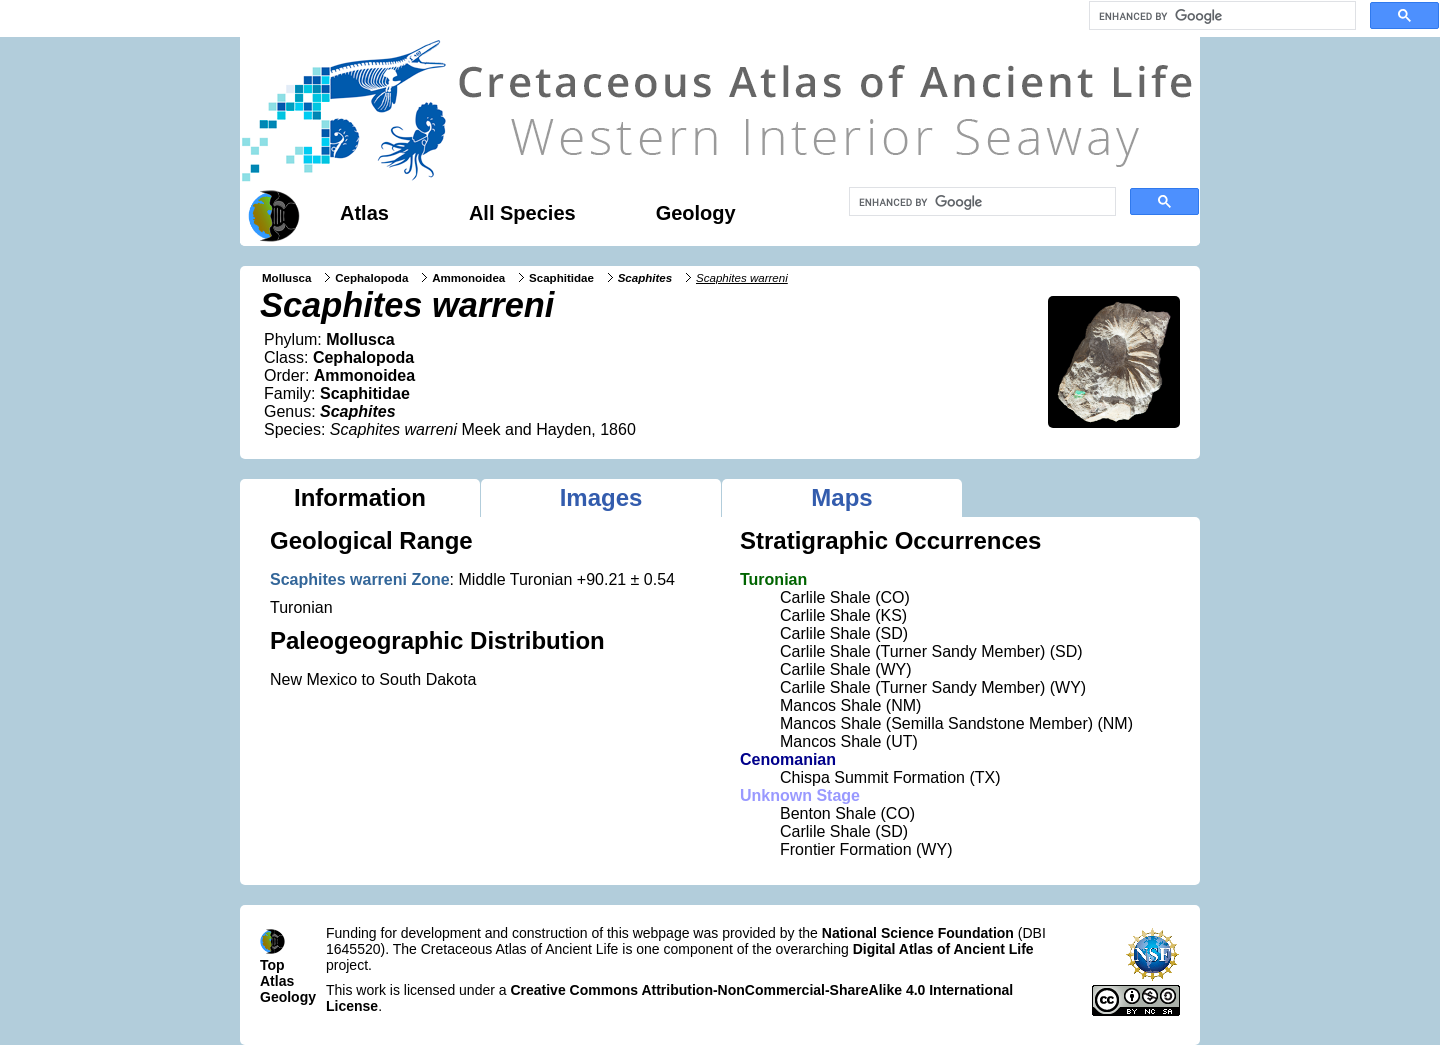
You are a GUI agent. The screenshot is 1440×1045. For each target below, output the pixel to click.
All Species (522, 213)
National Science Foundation (918, 933)
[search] (1220, 16)
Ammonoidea (468, 278)
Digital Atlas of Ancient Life (943, 949)
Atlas (364, 213)
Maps (841, 497)
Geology (696, 213)
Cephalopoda (371, 278)
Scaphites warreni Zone (360, 579)
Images (601, 497)
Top (272, 965)
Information (360, 497)
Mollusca (286, 278)
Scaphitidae (561, 278)
